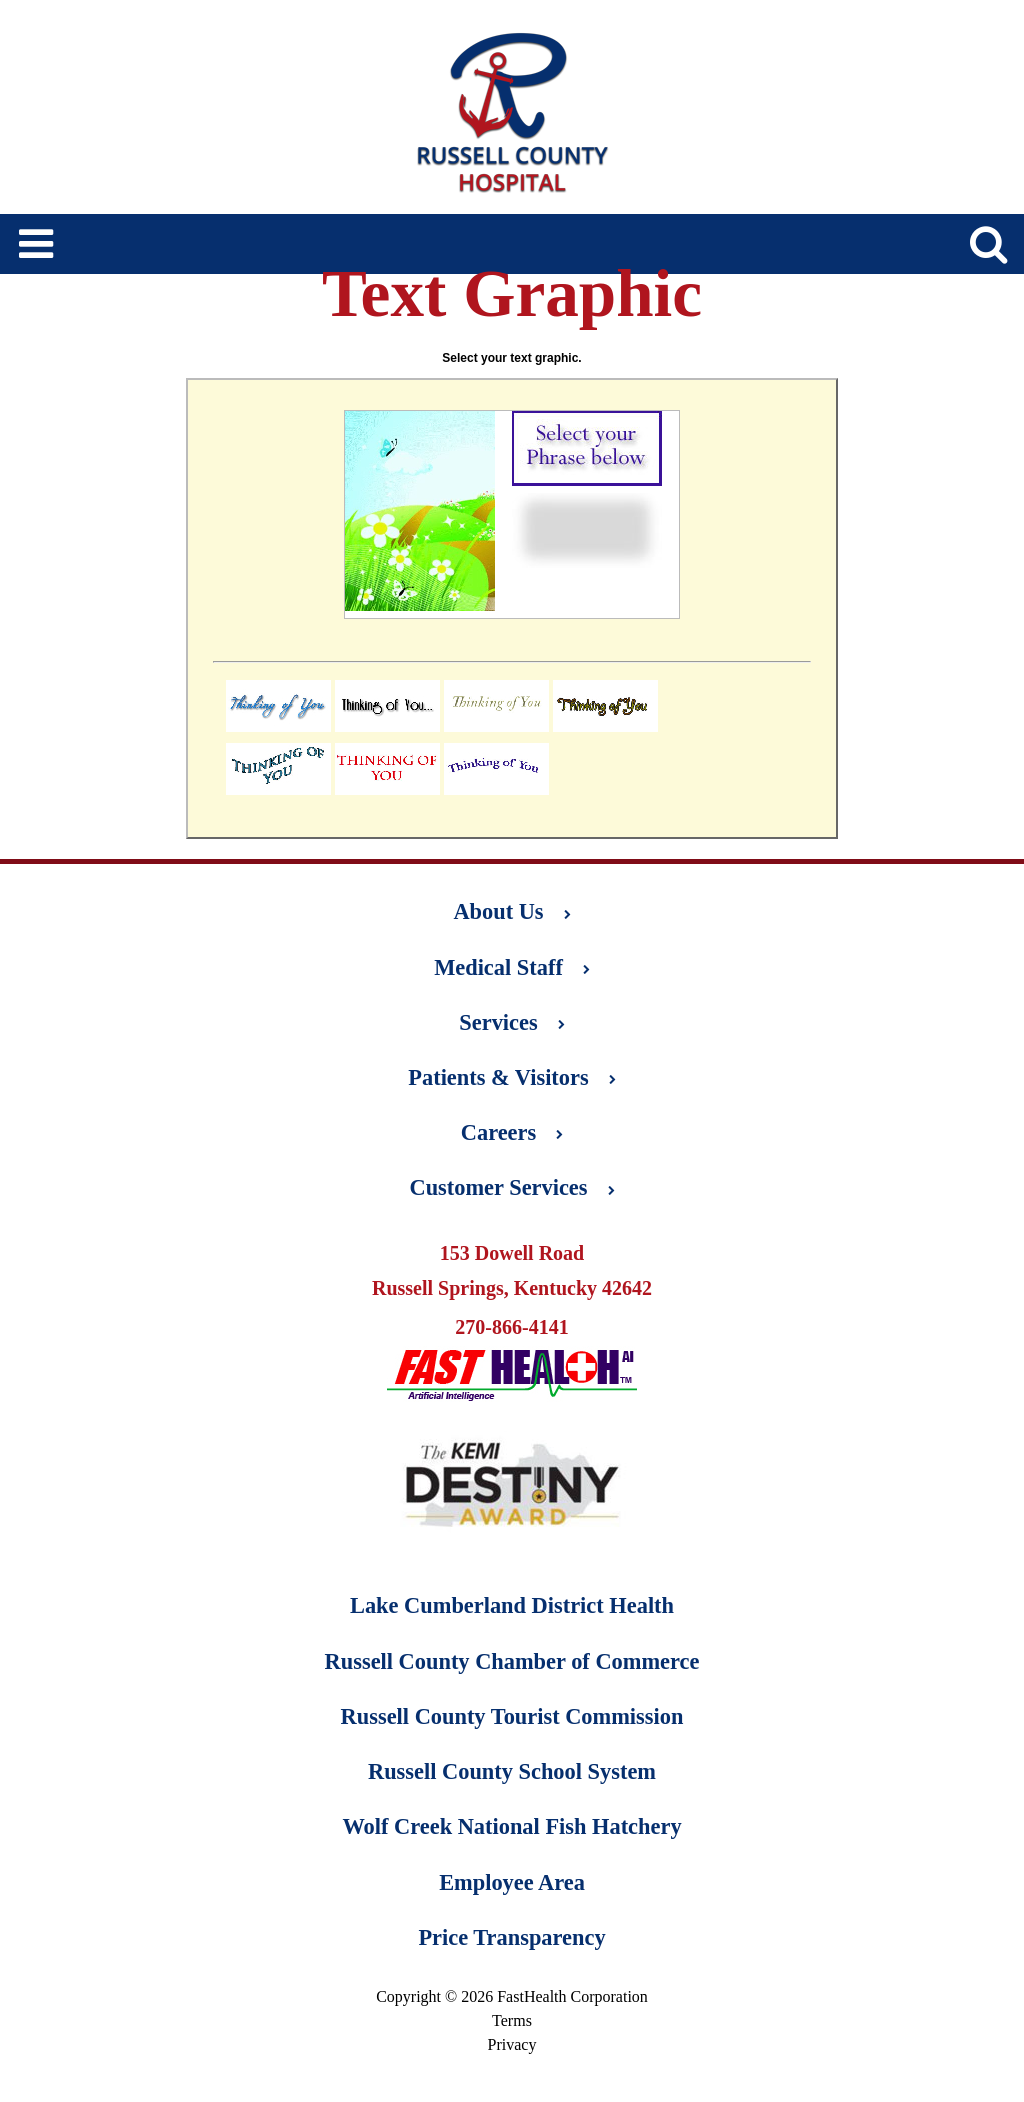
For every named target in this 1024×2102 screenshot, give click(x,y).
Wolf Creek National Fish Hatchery (511, 1826)
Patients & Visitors (511, 1077)
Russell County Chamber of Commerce (512, 1661)
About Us (511, 911)
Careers (512, 1132)
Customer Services (511, 1187)
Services (511, 1022)
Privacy (512, 2044)
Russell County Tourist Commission (512, 1716)
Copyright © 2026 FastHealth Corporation (512, 1996)
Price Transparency (511, 1937)
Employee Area (512, 1882)
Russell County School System (512, 1771)
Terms (512, 2020)
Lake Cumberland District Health (512, 1605)
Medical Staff (512, 967)
